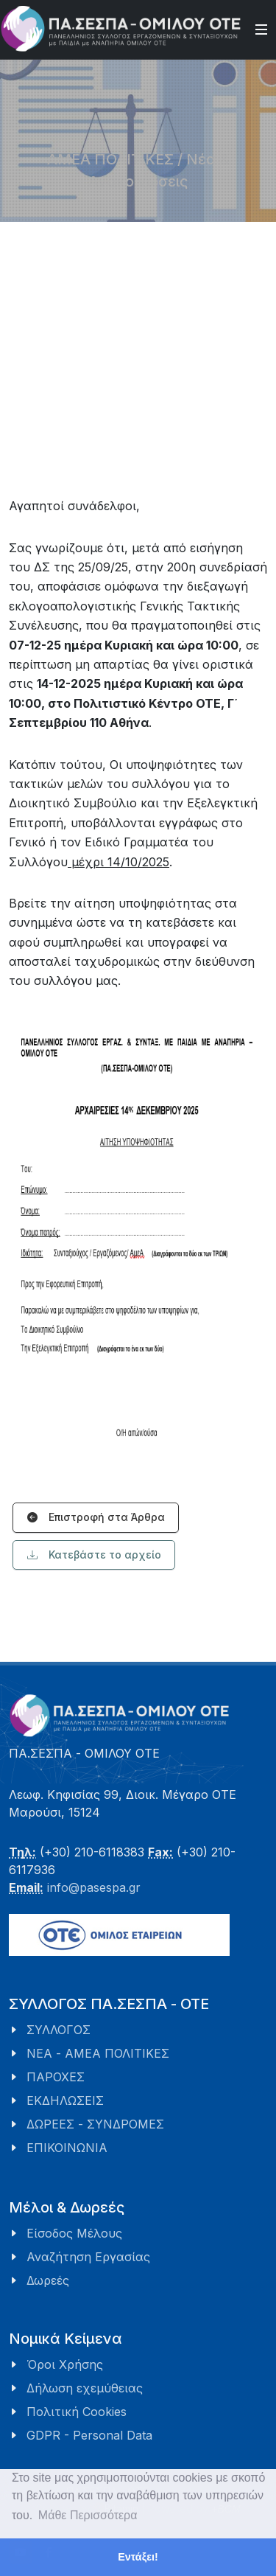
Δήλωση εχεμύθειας (84, 2388)
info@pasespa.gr (94, 1887)
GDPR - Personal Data (89, 2435)
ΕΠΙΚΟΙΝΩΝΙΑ (66, 2147)
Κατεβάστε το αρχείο (93, 1555)
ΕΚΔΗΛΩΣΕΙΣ (65, 2100)
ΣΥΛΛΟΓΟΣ (58, 2029)
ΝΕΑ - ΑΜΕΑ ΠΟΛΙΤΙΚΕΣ (97, 2053)
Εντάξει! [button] (138, 2557)
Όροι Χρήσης (64, 2364)
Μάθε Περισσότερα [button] (88, 2515)
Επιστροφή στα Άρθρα (95, 1517)
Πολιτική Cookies (76, 2411)
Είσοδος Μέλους (74, 2233)
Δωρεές (47, 2280)
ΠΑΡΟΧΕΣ (55, 2076)
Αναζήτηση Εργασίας (88, 2256)
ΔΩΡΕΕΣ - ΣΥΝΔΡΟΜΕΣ (95, 2124)
